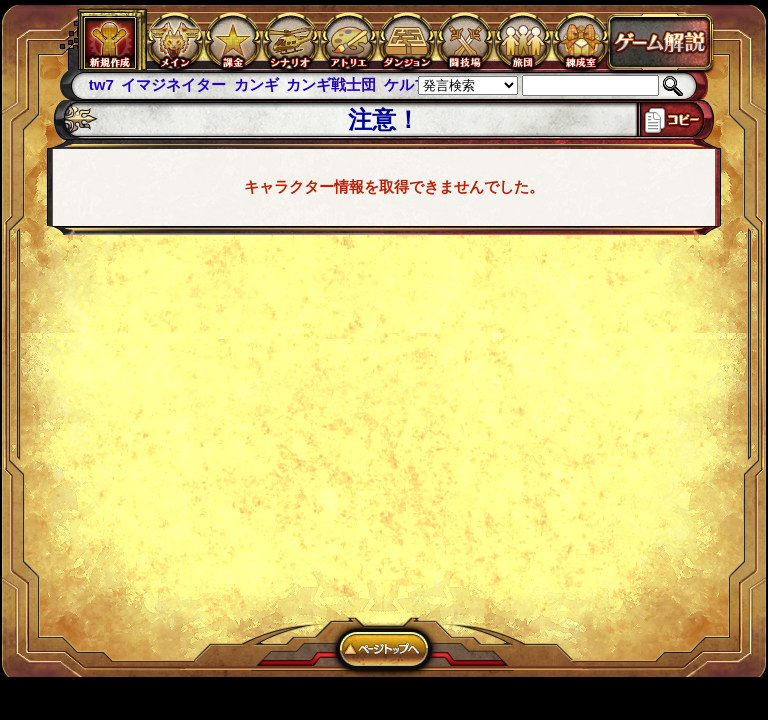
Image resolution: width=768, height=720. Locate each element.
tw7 (101, 84)
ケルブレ (414, 84)
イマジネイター (173, 84)
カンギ (256, 84)
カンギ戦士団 (331, 84)
